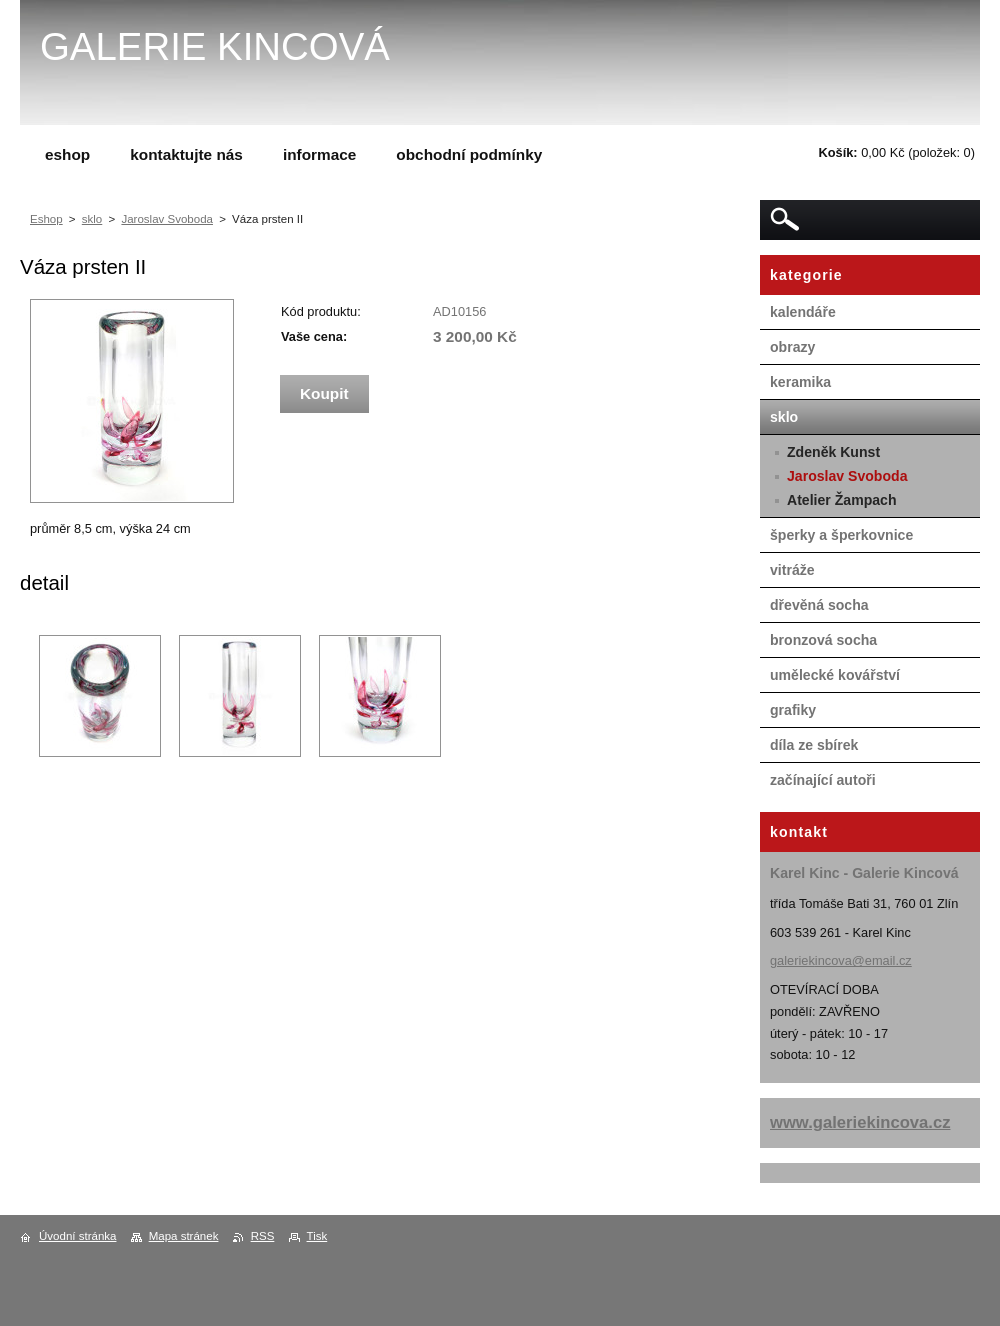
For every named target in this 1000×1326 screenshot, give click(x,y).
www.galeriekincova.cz (860, 1122)
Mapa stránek (184, 1236)
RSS (263, 1236)
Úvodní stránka (77, 1236)
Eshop (46, 219)
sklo (92, 219)
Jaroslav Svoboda (167, 219)
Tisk (317, 1236)
